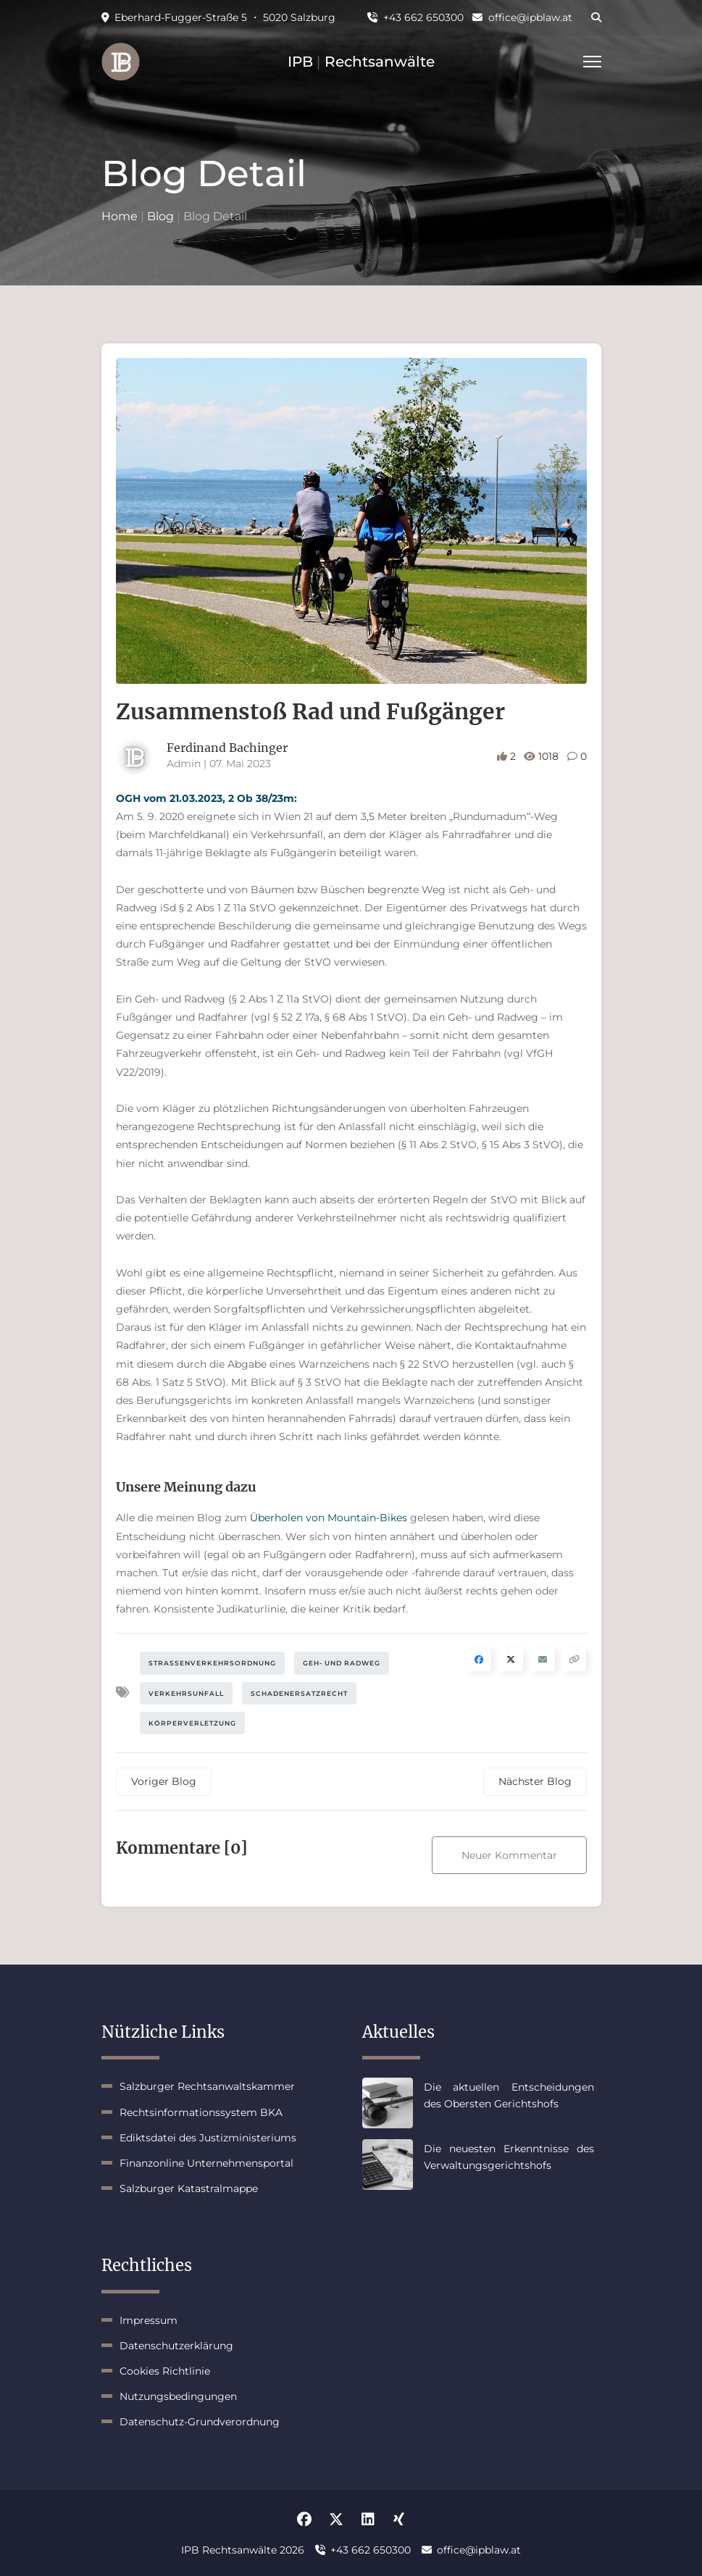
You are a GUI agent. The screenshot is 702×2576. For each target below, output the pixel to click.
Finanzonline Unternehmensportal (206, 2163)
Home (119, 216)
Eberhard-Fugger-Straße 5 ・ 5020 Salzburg (218, 17)
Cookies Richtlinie (165, 2371)
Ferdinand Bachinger (227, 747)
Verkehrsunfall (186, 1693)
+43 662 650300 (415, 17)
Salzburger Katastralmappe (189, 2188)
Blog (160, 216)
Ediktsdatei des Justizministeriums (208, 2137)
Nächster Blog (535, 1781)
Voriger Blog (163, 1781)
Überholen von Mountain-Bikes (328, 1517)
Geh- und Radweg (341, 1663)
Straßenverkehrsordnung (212, 1663)
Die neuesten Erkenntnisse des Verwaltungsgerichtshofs (509, 2156)
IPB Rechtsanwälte (361, 61)
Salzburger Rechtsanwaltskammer (207, 2086)
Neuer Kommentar (509, 1855)
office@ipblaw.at (522, 17)
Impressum (148, 2320)
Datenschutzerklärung (176, 2345)
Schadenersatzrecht (299, 1693)
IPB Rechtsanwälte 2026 (242, 2549)
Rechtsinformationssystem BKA (201, 2112)
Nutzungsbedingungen (178, 2396)
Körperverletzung (192, 1723)
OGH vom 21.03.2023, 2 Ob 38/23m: (206, 798)
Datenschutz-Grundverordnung (200, 2421)
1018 (542, 756)
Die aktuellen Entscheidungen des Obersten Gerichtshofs (509, 2095)
